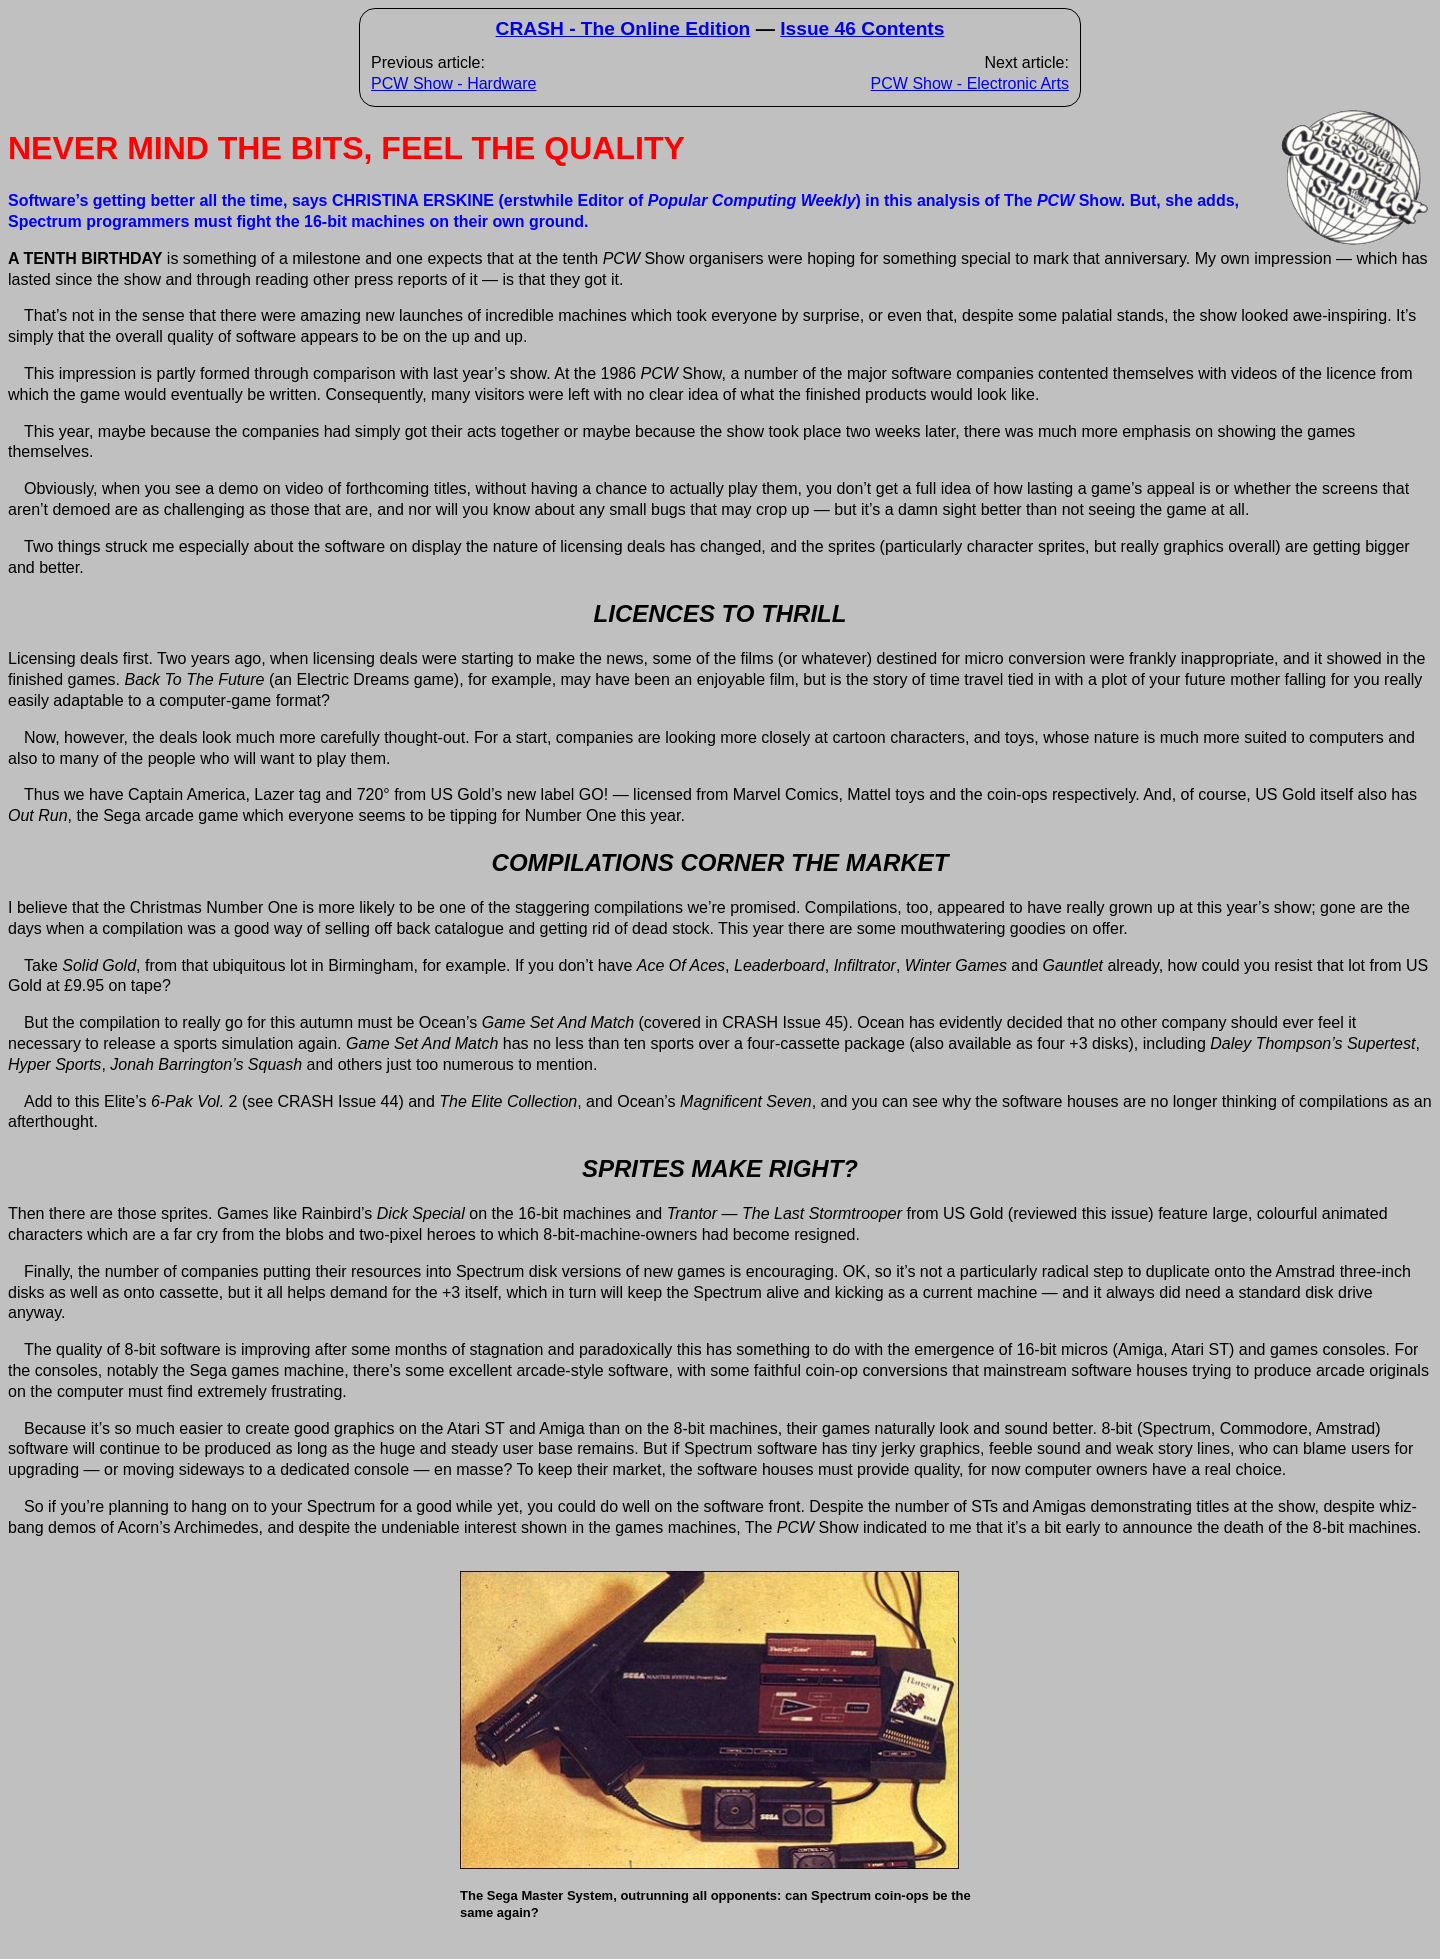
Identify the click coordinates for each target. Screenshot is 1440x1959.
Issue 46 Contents (862, 28)
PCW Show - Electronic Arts (970, 83)
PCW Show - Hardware (453, 83)
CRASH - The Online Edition (623, 28)
